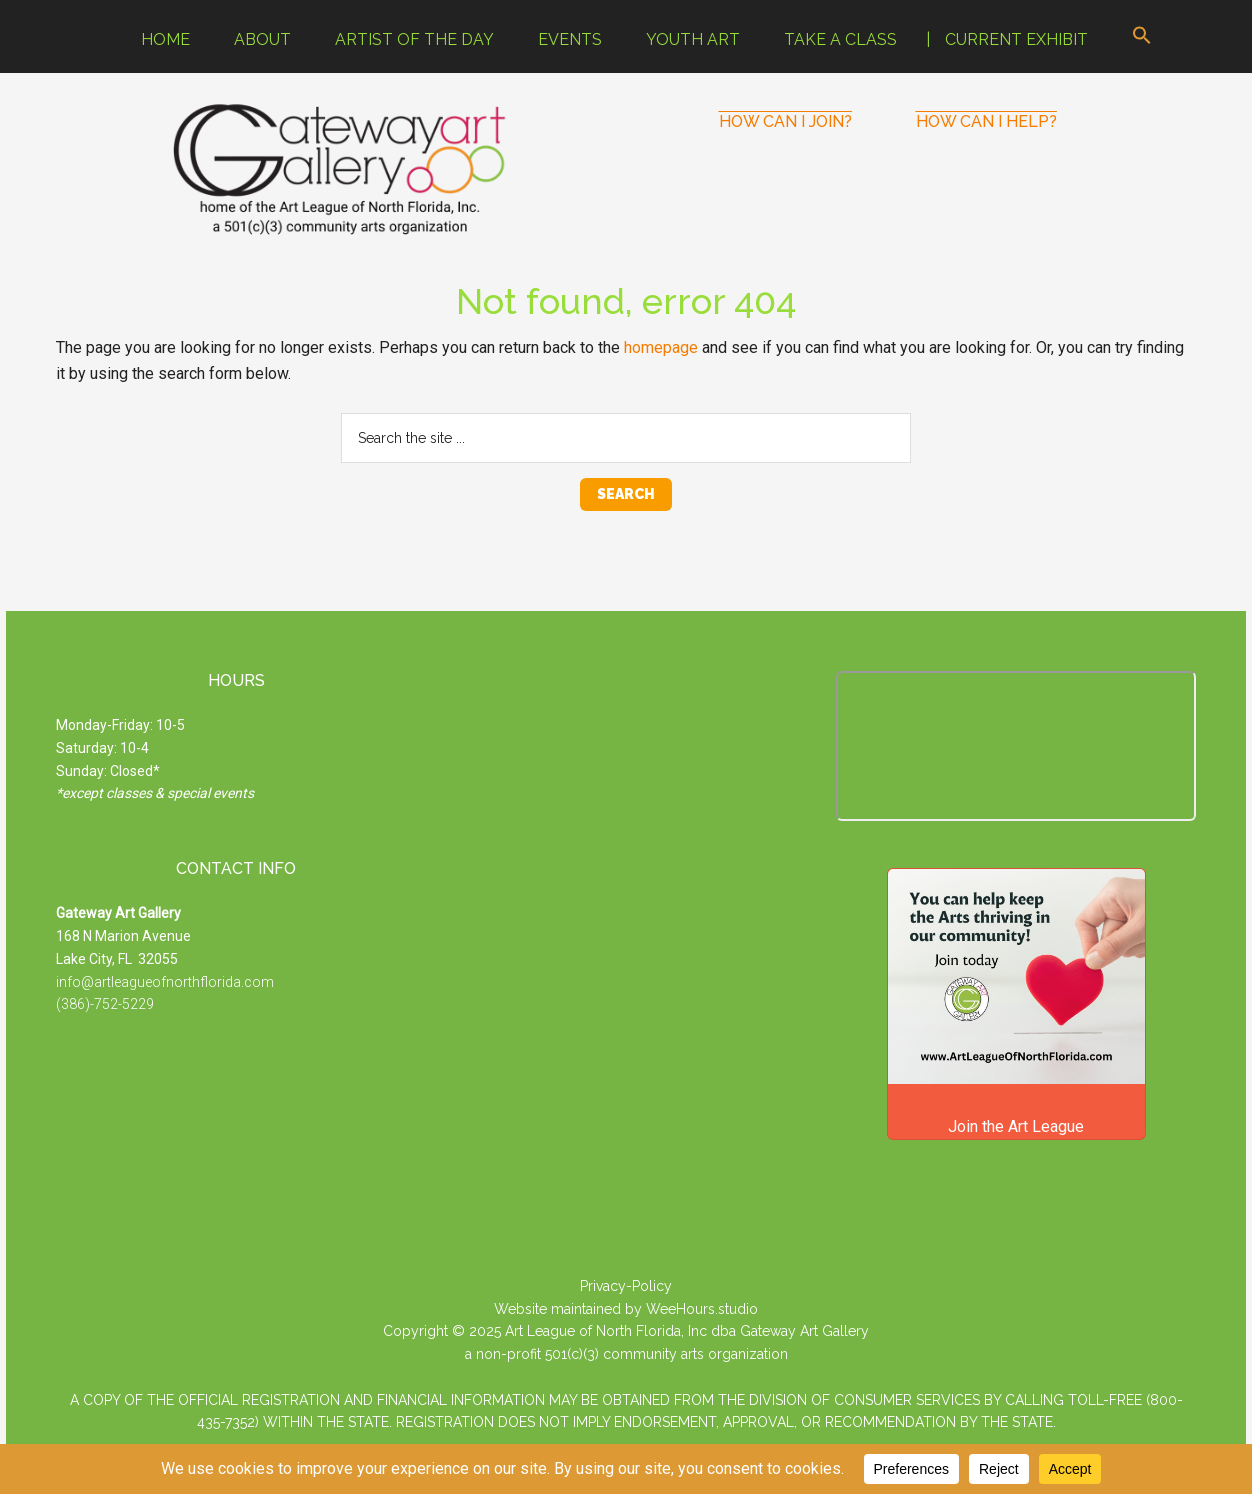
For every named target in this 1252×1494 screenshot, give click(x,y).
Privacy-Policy (626, 1286)
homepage (661, 347)
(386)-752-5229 (105, 1004)
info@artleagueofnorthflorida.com (165, 982)
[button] (1142, 36)
